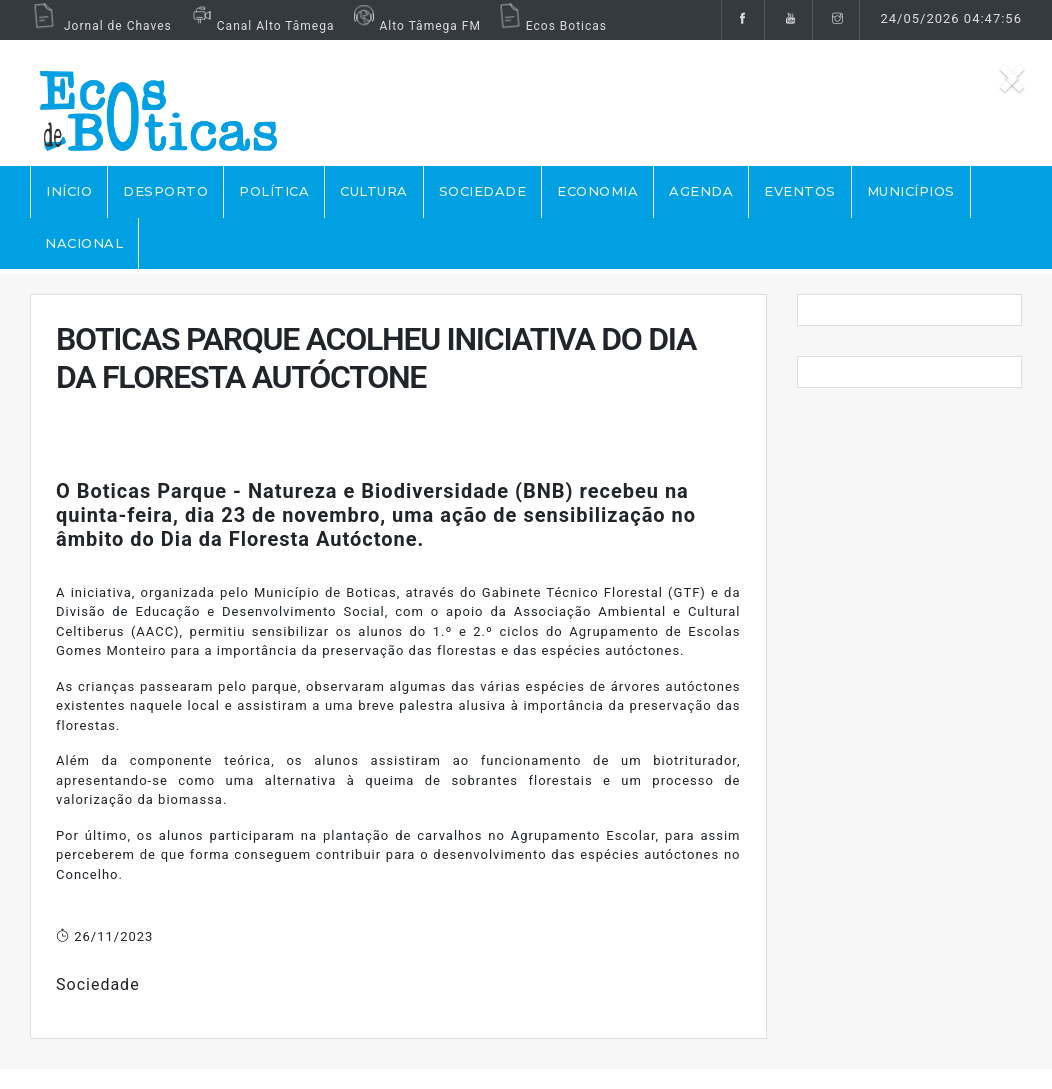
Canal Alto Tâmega (261, 26)
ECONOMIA (597, 191)
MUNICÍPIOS (911, 191)
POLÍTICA (274, 191)
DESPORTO (165, 191)
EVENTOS (800, 191)
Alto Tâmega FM (414, 26)
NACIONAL (84, 243)
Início (69, 191)
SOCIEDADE (483, 191)
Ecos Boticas (551, 26)
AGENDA (701, 191)
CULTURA (374, 191)
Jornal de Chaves (101, 26)
